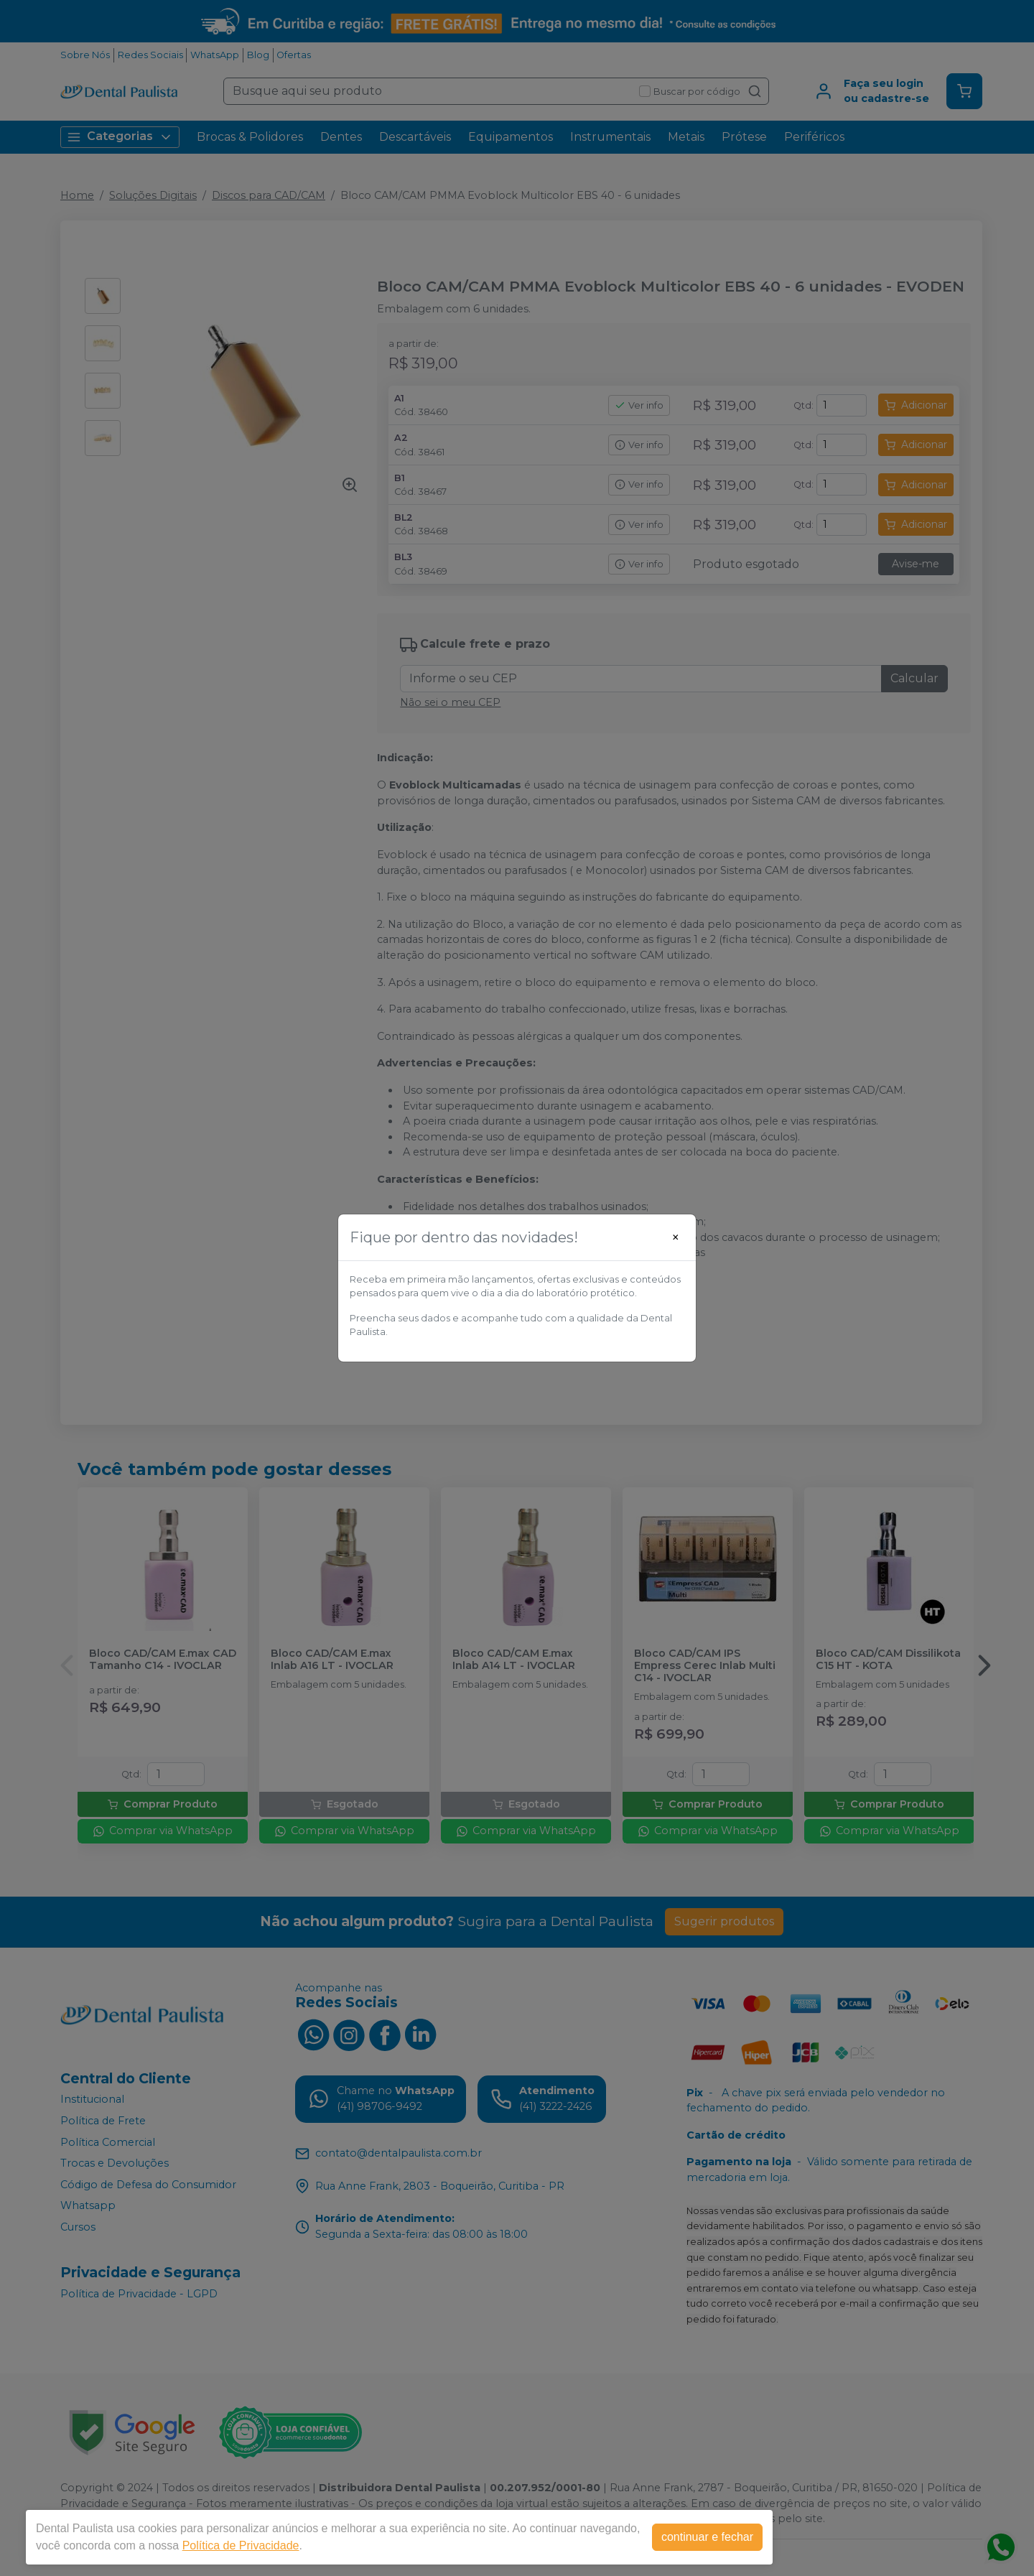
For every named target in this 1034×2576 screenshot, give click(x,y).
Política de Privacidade (240, 2545)
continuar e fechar (707, 2537)
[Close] (675, 1237)
